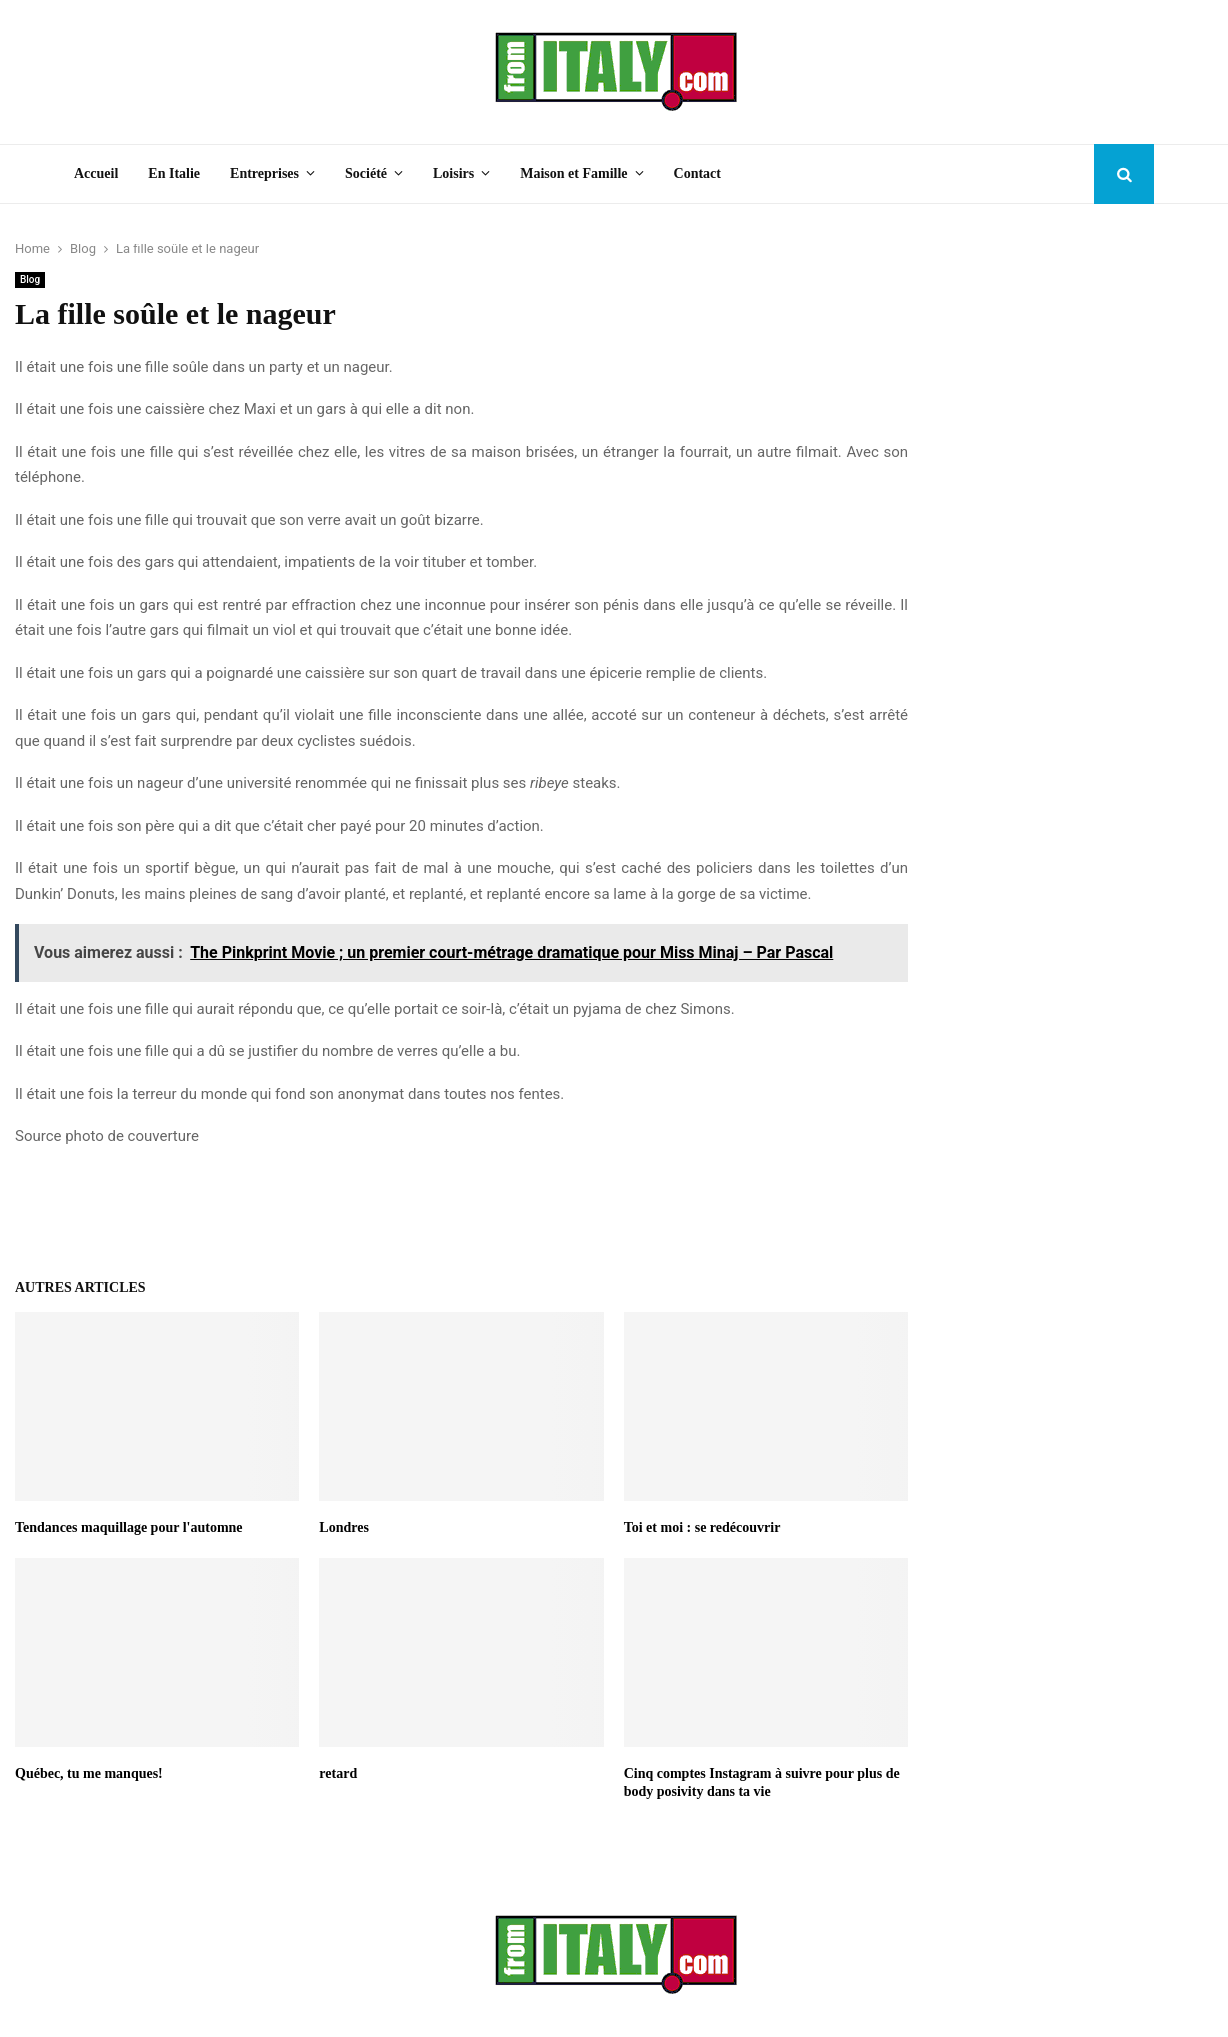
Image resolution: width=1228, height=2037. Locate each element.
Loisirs (453, 173)
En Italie (174, 173)
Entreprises (264, 173)
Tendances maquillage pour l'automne (129, 1527)
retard (338, 1773)
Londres (344, 1527)
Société (366, 173)
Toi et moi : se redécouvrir (702, 1527)
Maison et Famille (573, 173)
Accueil (96, 173)
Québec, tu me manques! (89, 1773)
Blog (30, 279)
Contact (697, 173)
